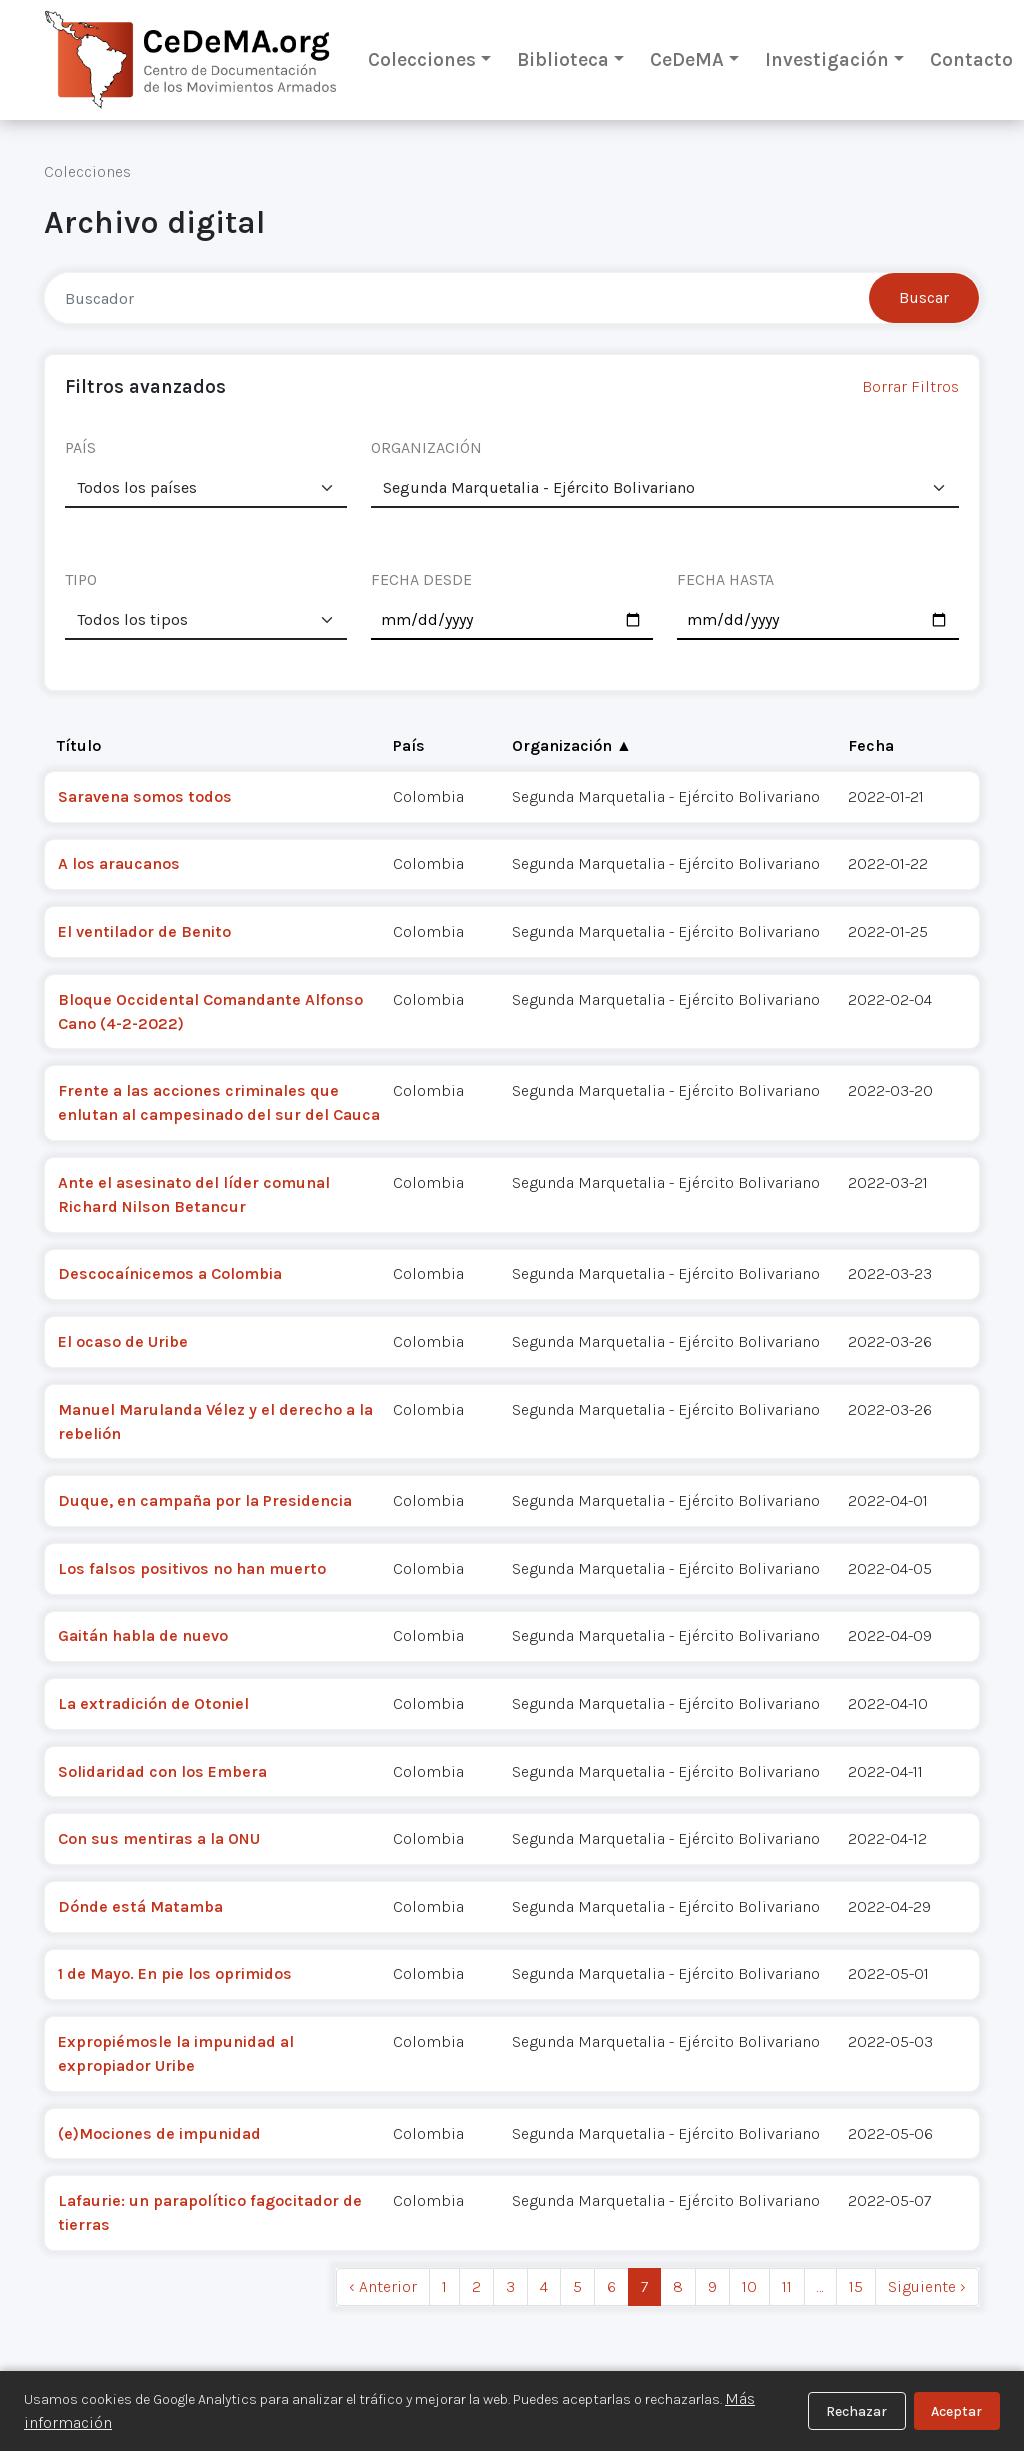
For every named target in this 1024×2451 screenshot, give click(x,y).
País (409, 745)
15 (856, 2286)
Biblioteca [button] (563, 59)
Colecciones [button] (422, 59)
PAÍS (80, 447)
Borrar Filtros (910, 386)
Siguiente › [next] (927, 2286)
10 (749, 2286)
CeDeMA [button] (687, 59)
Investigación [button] (827, 59)
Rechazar (856, 2411)
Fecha (871, 745)
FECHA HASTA (725, 579)
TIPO (81, 579)
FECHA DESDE (421, 579)
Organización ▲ (572, 745)
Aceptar (956, 2411)
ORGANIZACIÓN (426, 447)
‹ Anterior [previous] (383, 2286)
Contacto (971, 59)
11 (787, 2286)
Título (79, 745)
